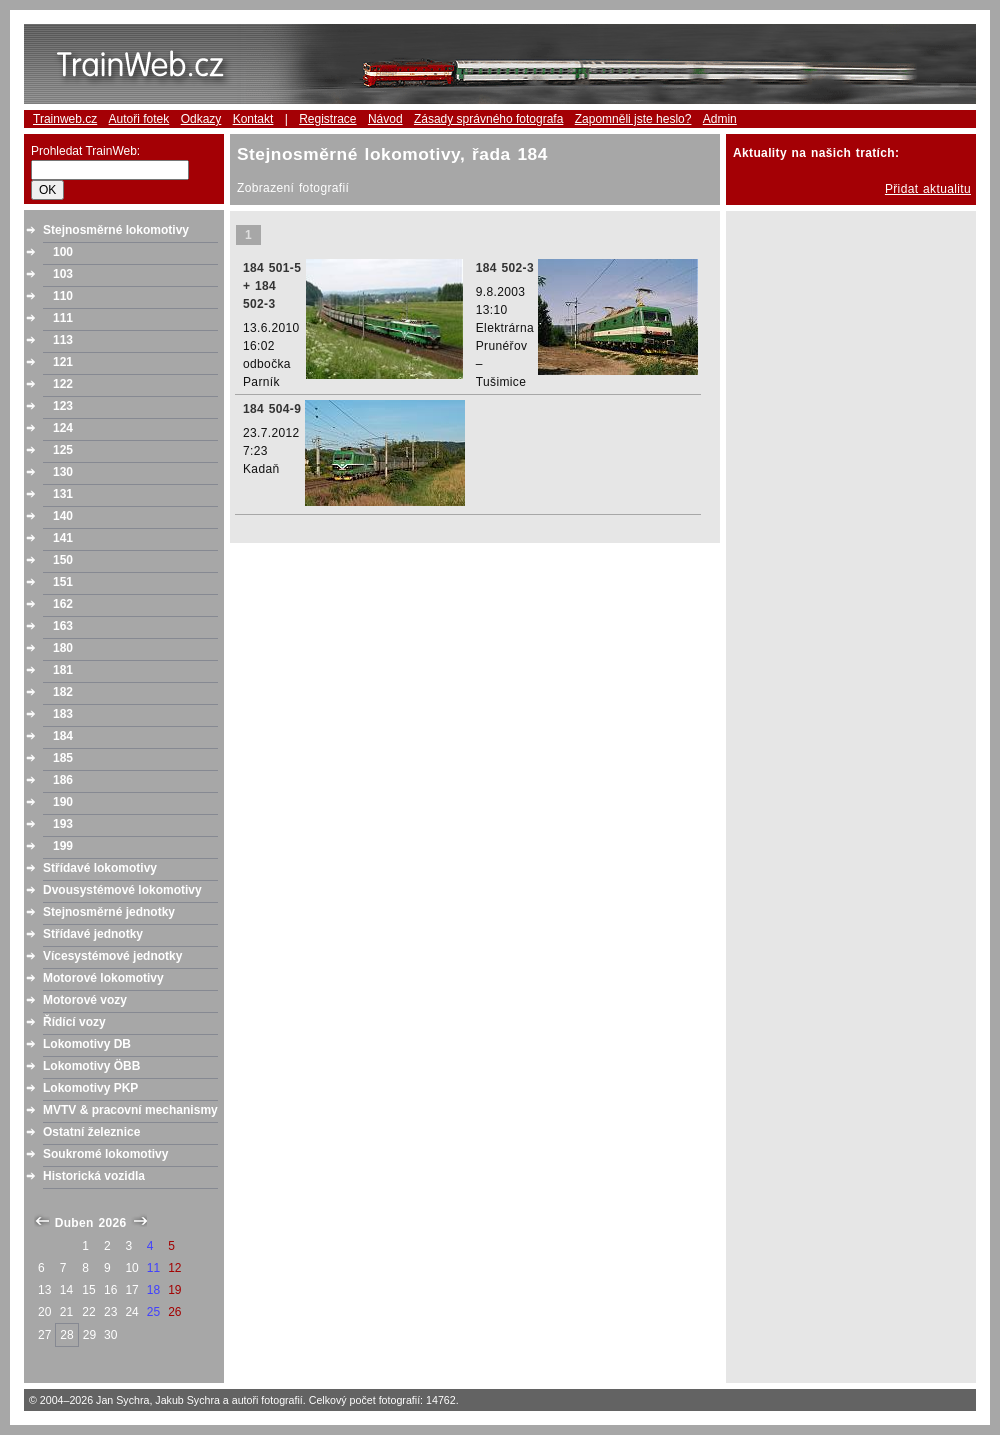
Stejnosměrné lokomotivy (116, 230)
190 (63, 802)
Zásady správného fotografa (488, 119)
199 (63, 846)
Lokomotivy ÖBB (91, 1066)
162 (63, 604)
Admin (720, 119)
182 (63, 692)
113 (63, 340)
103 (63, 274)
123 (63, 406)
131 (63, 494)
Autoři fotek (139, 119)
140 (63, 516)
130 (63, 472)
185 (63, 758)
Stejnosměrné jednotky (109, 912)
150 (63, 560)
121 (63, 362)
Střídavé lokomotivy (100, 868)
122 (63, 384)
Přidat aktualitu (928, 189)
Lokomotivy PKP (90, 1088)
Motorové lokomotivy (103, 978)
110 (63, 296)
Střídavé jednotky (93, 934)
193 (63, 824)
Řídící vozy (74, 1022)
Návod (385, 119)
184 (63, 736)
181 (63, 670)
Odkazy (201, 119)
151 (63, 582)
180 (63, 648)
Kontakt (253, 119)
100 (63, 252)
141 (63, 538)
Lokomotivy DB (87, 1044)
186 (63, 780)
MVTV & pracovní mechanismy (130, 1110)
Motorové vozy (85, 1000)
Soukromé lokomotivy (105, 1154)
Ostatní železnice (91, 1132)
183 (63, 714)
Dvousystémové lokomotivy (122, 890)
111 (63, 318)
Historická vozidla (94, 1176)
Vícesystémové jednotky (112, 956)
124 (63, 428)
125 (63, 450)
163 (63, 626)
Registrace (327, 119)
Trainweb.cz (65, 119)
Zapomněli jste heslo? (633, 119)
